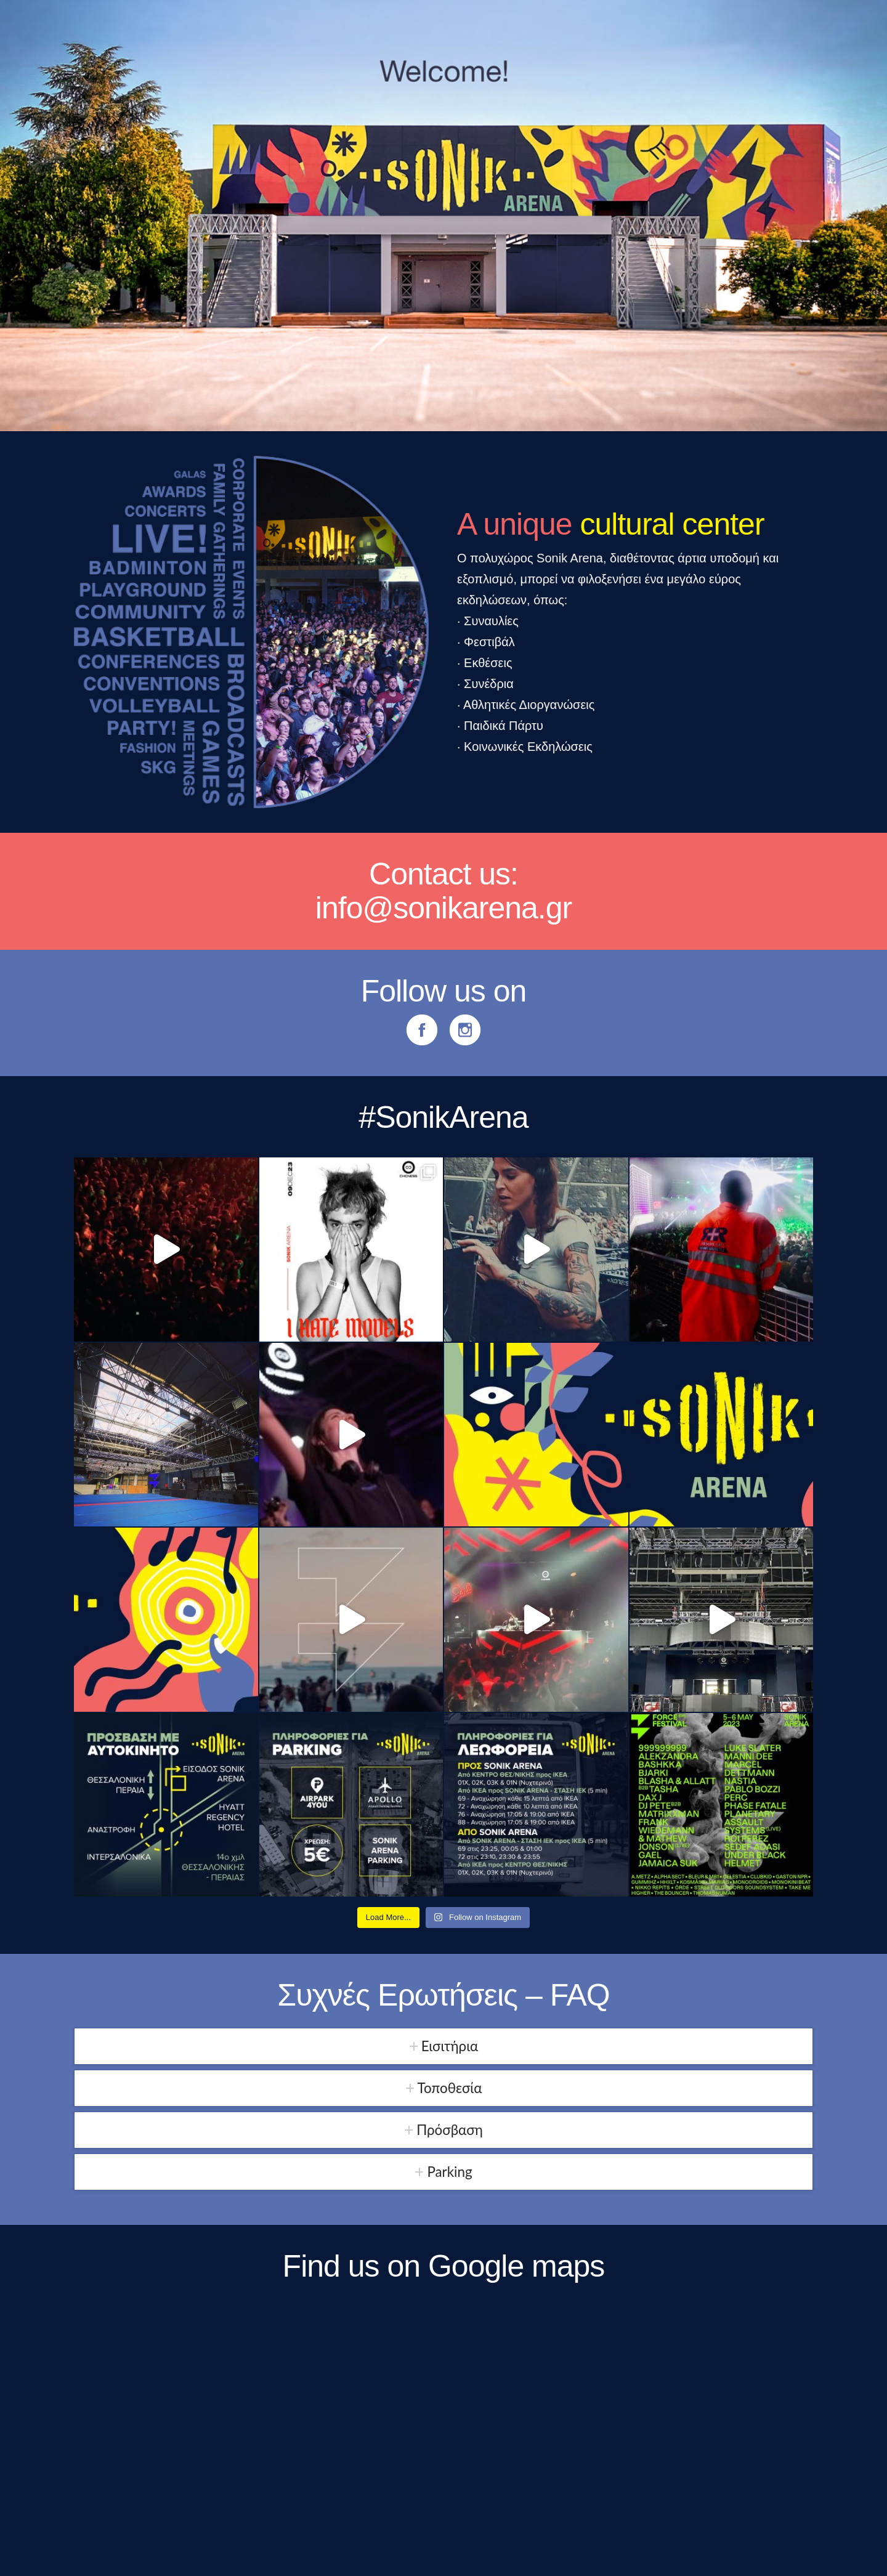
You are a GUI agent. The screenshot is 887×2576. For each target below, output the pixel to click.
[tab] (443, 2046)
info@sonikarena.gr (443, 908)
